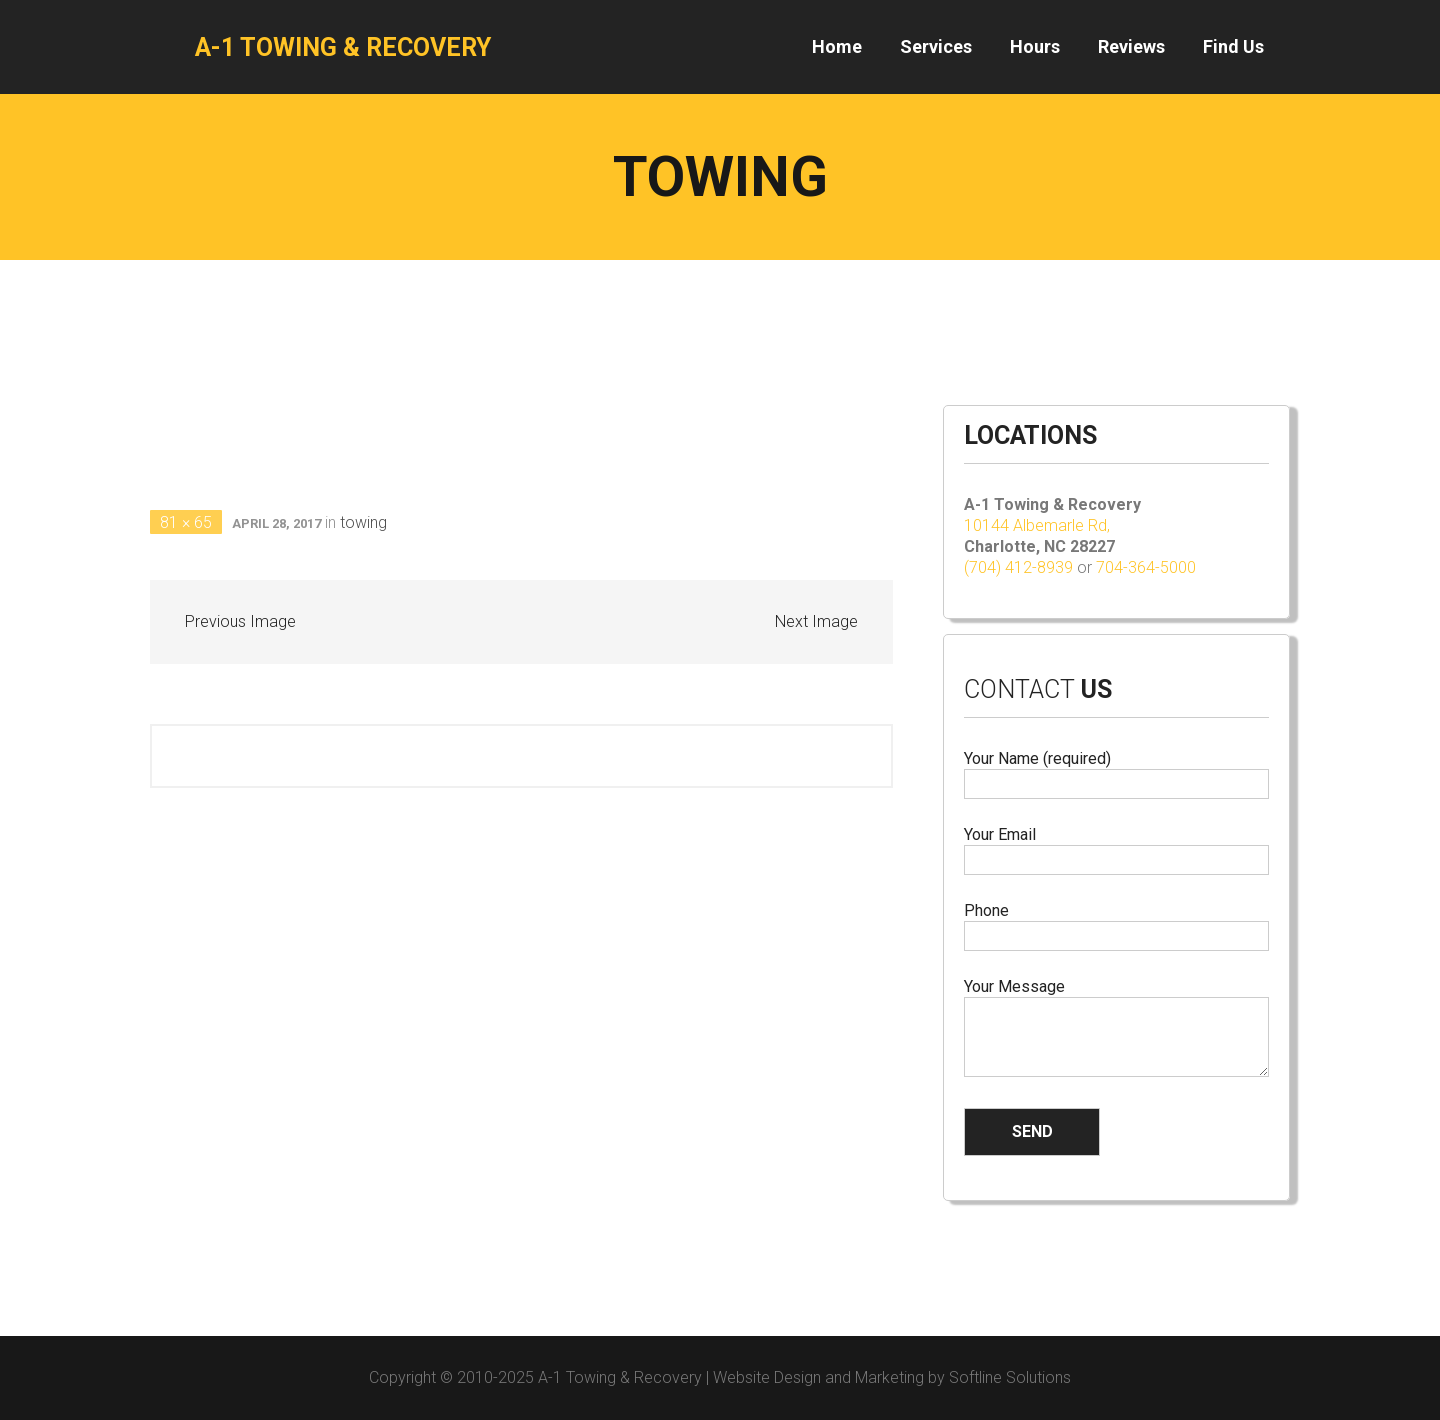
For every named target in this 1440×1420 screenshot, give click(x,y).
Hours (1035, 46)
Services (936, 46)
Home (837, 46)
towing (363, 522)
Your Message (1116, 1029)
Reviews (1131, 46)
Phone (1116, 923)
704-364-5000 (1146, 567)
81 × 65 (186, 522)
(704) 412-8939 (1018, 567)
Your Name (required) (1116, 771)
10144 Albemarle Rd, (1039, 525)
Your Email (1116, 847)
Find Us (1233, 46)
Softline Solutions (1010, 1377)
